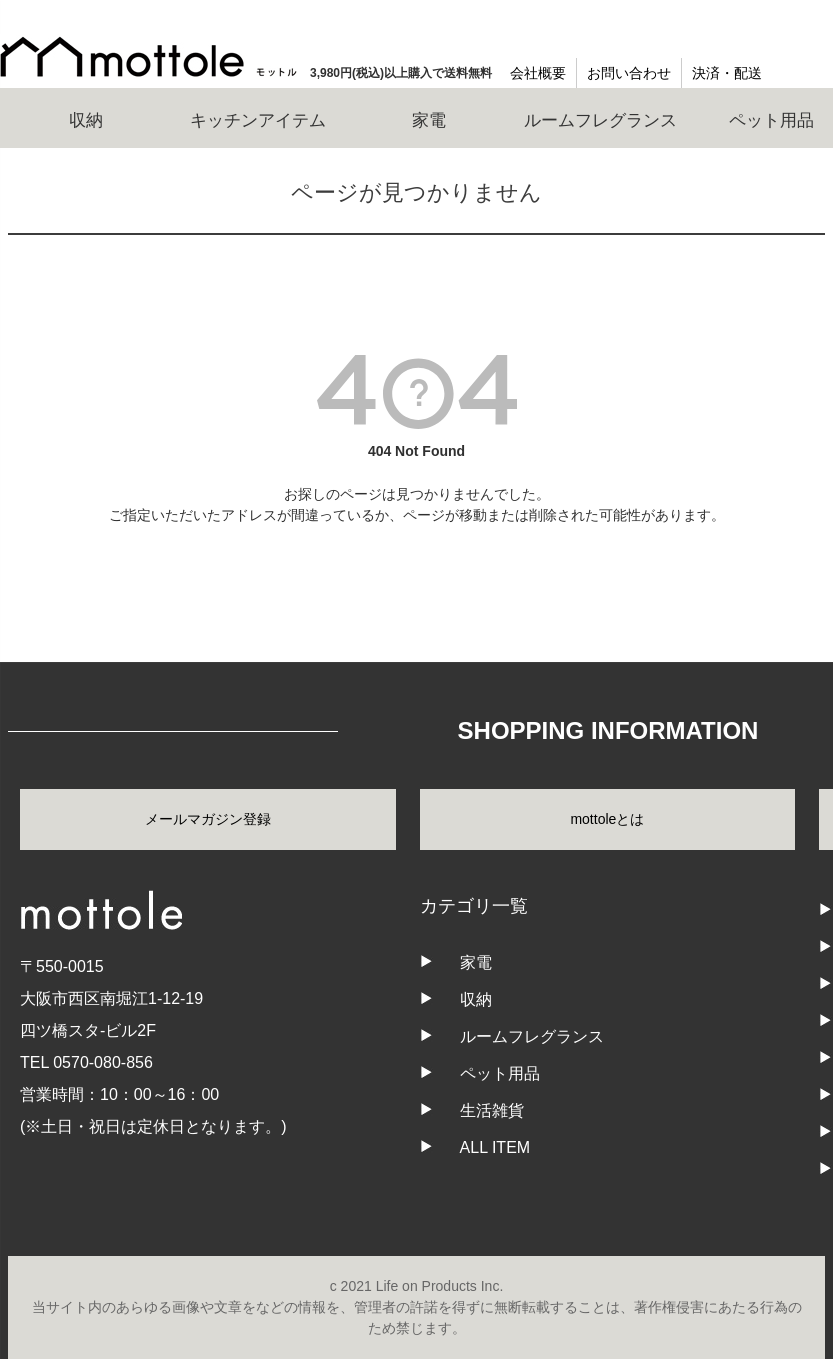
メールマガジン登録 (208, 819)
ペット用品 (500, 1073)
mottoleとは (607, 819)
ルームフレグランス (532, 1036)
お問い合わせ (629, 73)
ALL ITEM (495, 1147)
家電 (476, 962)
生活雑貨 (492, 1110)
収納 (476, 999)
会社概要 (538, 73)
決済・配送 (727, 73)
